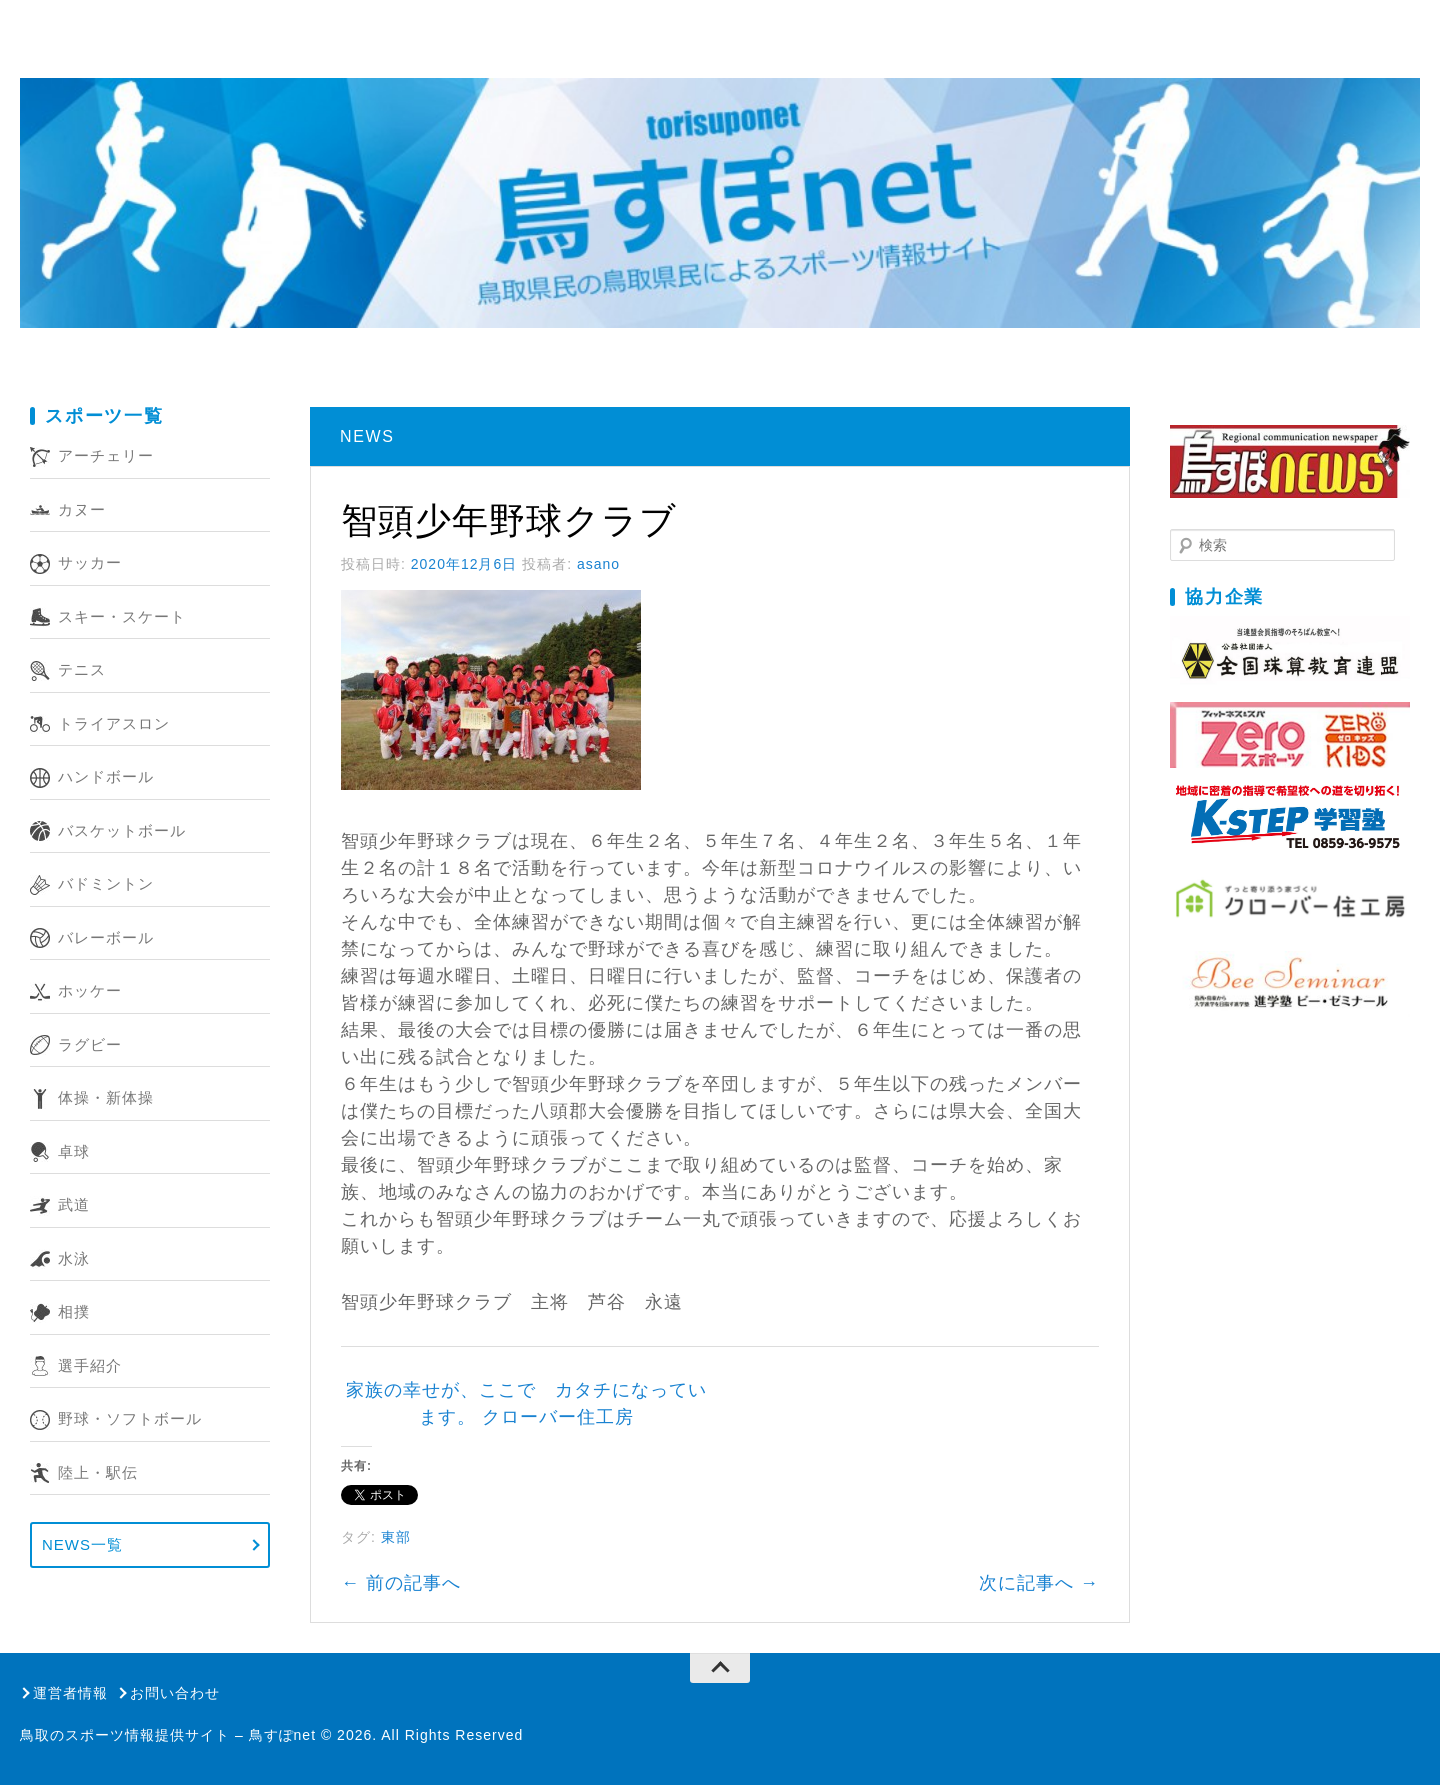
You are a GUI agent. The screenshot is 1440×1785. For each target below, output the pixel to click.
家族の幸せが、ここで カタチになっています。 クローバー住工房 (526, 1403)
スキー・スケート (122, 616)
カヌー (82, 509)
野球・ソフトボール (130, 1418)
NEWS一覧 (82, 1544)
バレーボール (106, 937)
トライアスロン (114, 723)
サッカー (90, 562)
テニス (82, 669)
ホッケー (90, 990)
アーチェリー (106, 455)
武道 (74, 1204)
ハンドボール (106, 776)
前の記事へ (401, 1583)
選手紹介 (90, 1365)
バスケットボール (122, 830)
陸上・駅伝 (98, 1472)
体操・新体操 (106, 1097)
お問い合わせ (175, 1693)
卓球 (74, 1151)
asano (598, 564)
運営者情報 (70, 1693)
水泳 (74, 1258)
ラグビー (90, 1044)
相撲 (74, 1311)
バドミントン (106, 883)
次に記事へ (1039, 1583)
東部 (396, 1537)
